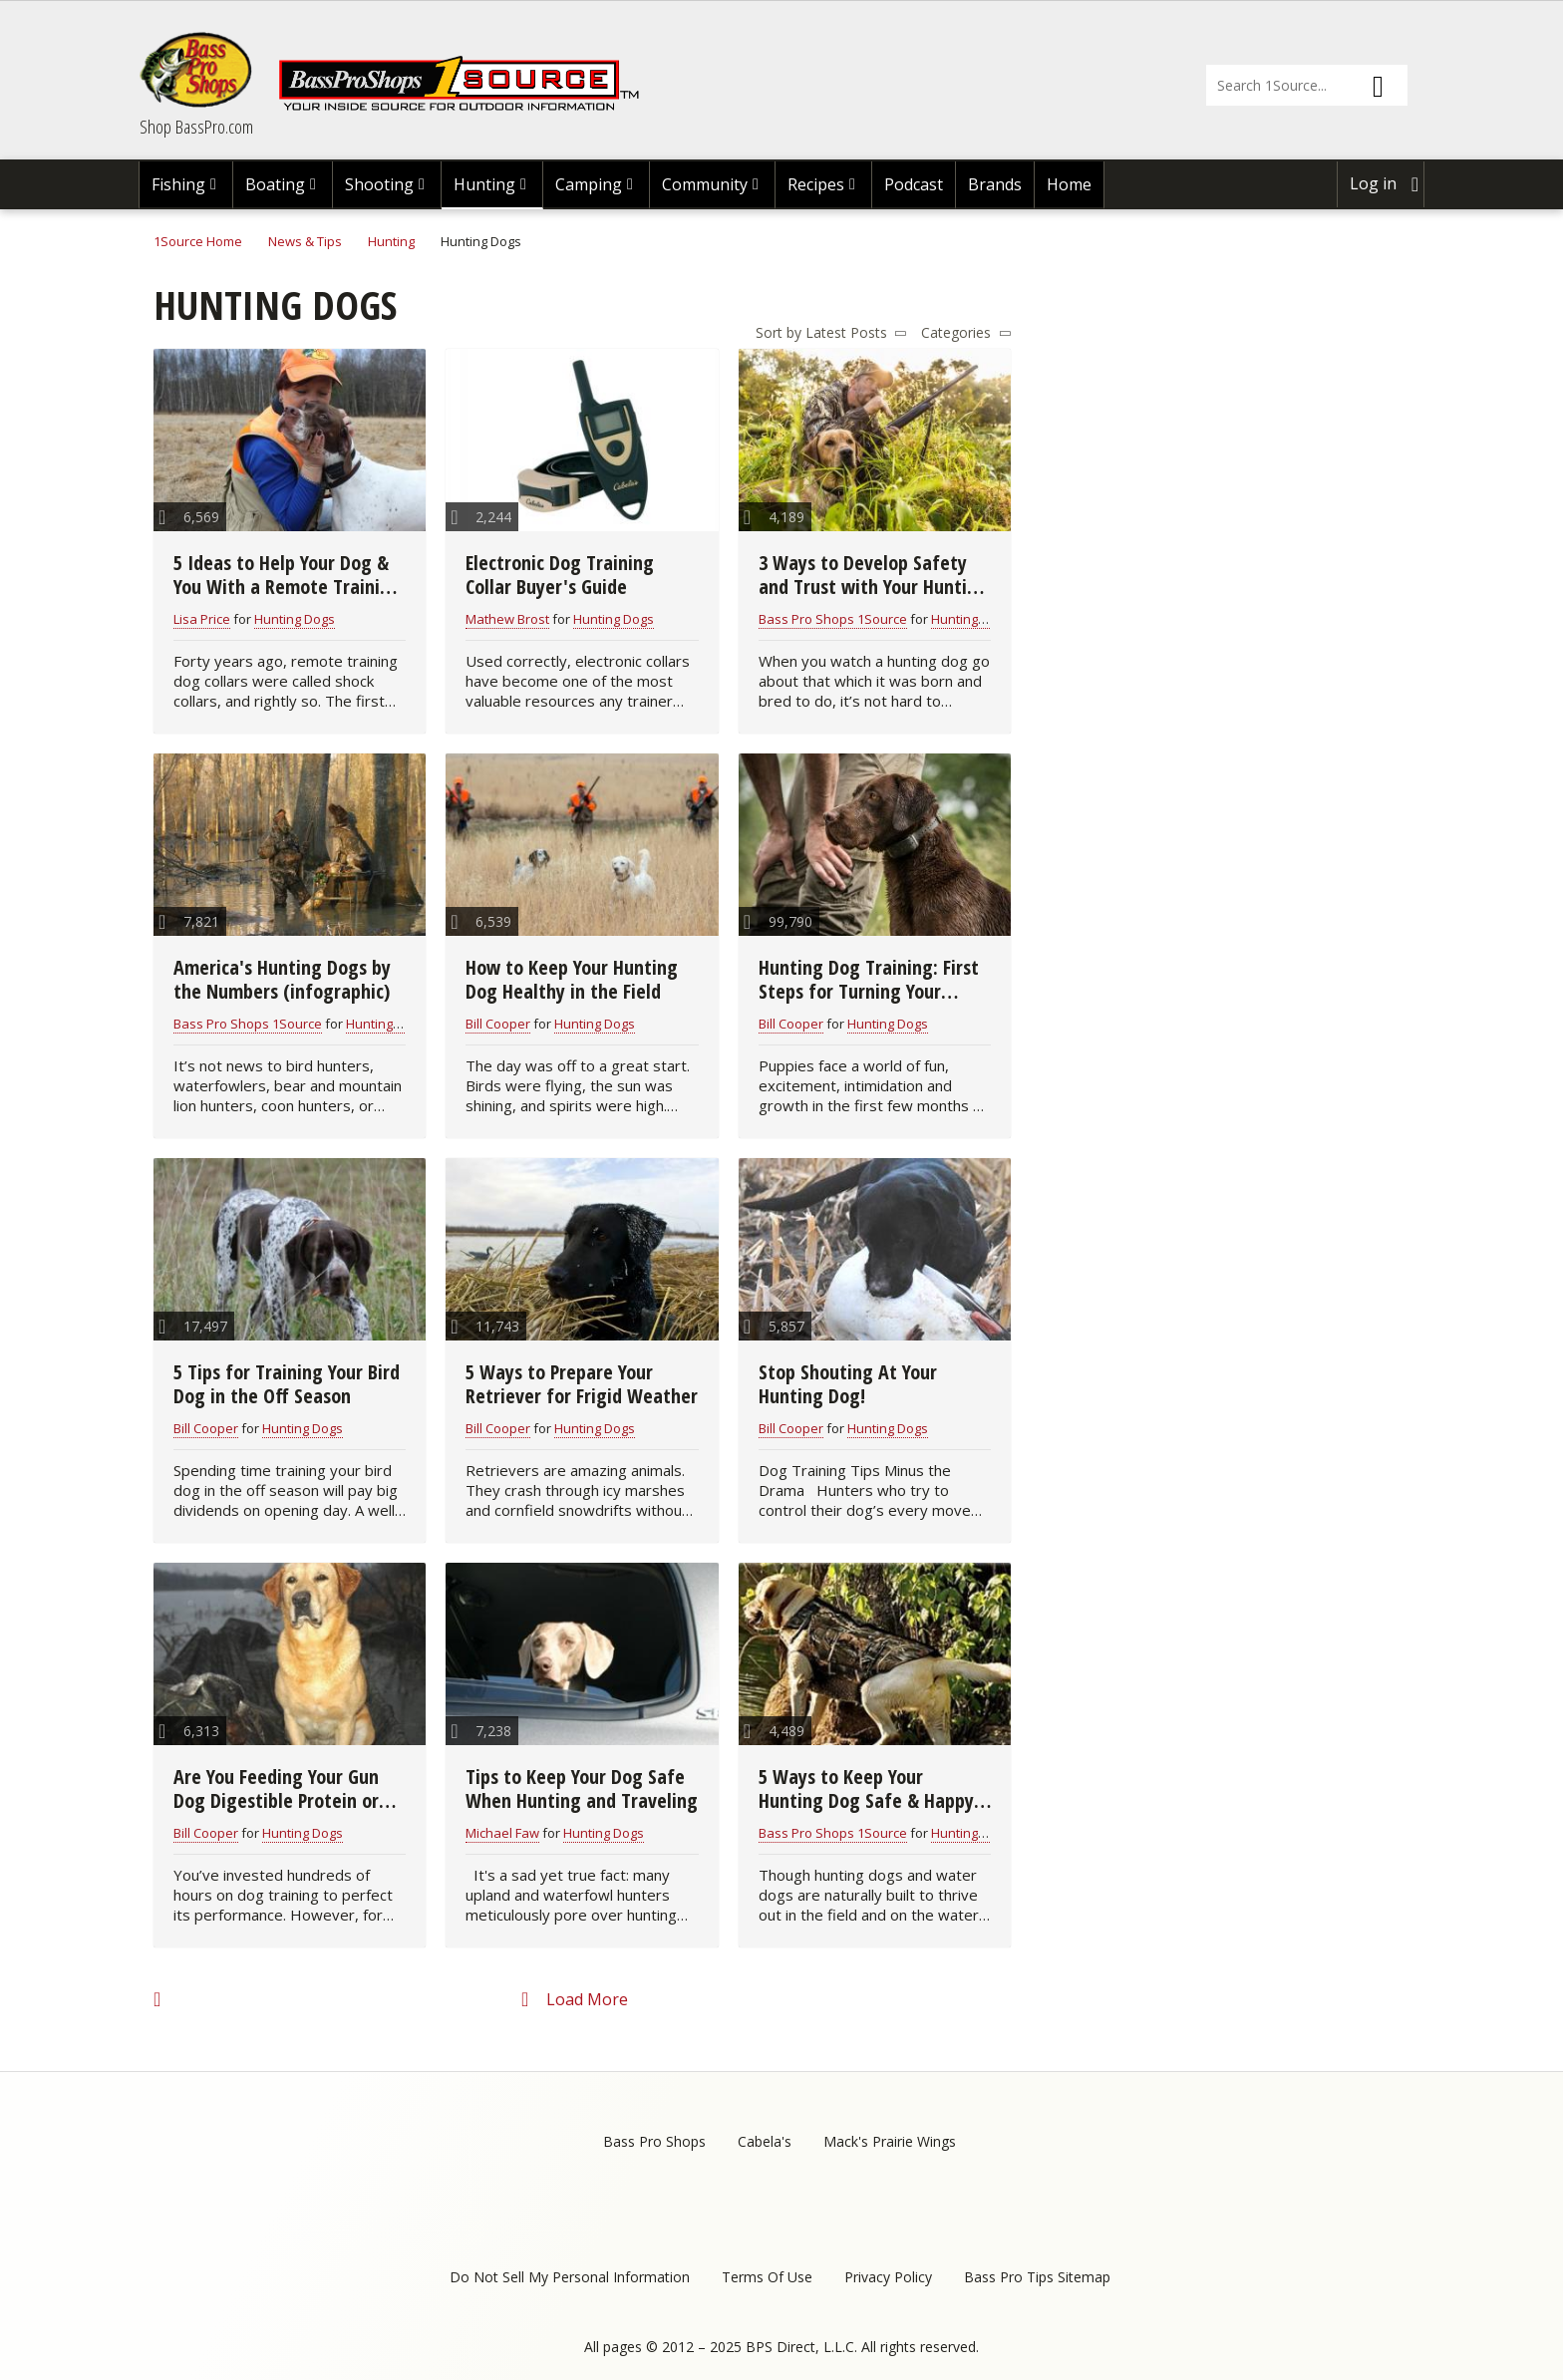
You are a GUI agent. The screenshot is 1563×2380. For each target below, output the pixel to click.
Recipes (815, 184)
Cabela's (764, 2141)
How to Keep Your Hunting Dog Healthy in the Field (572, 979)
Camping (588, 184)
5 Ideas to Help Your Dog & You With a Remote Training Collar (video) (287, 586)
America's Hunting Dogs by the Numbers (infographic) (282, 979)
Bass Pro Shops (654, 2141)
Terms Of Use (767, 2276)
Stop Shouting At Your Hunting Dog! (848, 1383)
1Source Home (198, 241)
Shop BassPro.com (196, 127)
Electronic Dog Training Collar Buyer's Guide (560, 574)
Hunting (484, 184)
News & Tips (305, 241)
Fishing (178, 184)
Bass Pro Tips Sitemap (1037, 2276)
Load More (587, 1999)
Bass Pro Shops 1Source (833, 619)
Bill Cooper (498, 1024)
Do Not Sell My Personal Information (570, 2276)
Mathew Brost (507, 619)
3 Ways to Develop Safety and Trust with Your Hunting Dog (873, 586)
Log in (1373, 183)
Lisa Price (201, 619)
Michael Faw (502, 1833)
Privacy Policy (888, 2276)
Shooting (379, 184)
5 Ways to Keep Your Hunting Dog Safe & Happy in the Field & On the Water (870, 1800)
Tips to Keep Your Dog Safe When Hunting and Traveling (582, 1788)
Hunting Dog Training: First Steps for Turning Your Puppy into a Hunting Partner (869, 1003)
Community (705, 184)
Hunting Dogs (294, 619)
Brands (995, 184)
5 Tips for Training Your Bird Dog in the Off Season (286, 1383)
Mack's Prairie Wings (889, 2141)
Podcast (913, 184)
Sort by (778, 332)
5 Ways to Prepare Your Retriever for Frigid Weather (582, 1383)
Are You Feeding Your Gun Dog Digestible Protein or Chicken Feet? (276, 1800)
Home (1069, 184)
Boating (275, 184)
